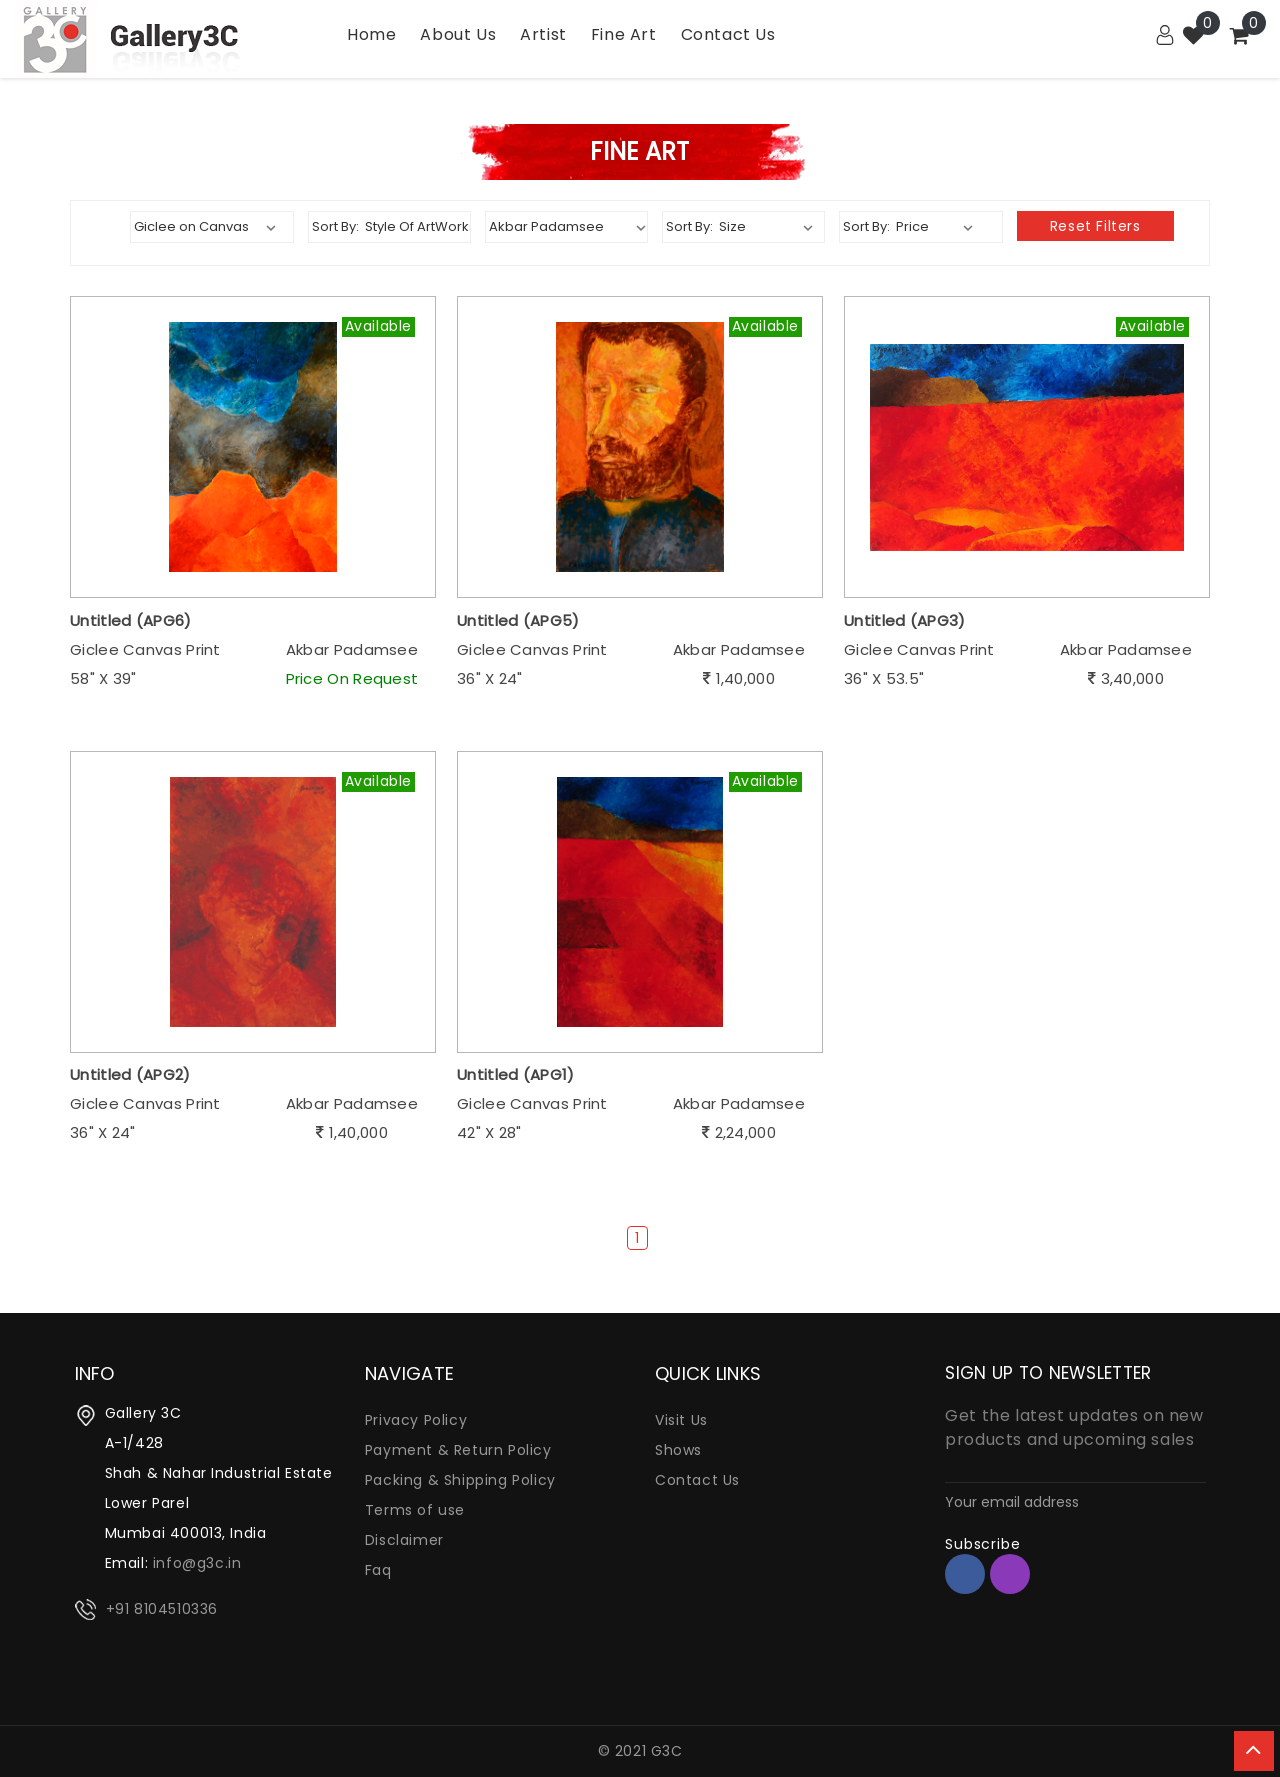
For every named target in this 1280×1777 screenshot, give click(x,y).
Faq (378, 1570)
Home (371, 34)
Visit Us (681, 1420)
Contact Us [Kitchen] (728, 34)
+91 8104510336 (162, 1609)
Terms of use (415, 1510)
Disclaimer (404, 1540)
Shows (678, 1450)
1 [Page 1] (637, 1238)
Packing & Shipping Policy (460, 1480)
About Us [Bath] (458, 34)
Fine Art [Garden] (624, 34)
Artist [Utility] (543, 34)
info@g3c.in (197, 1563)
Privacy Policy (416, 1420)
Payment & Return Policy (458, 1450)
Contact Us (697, 1480)
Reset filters (1095, 226)
